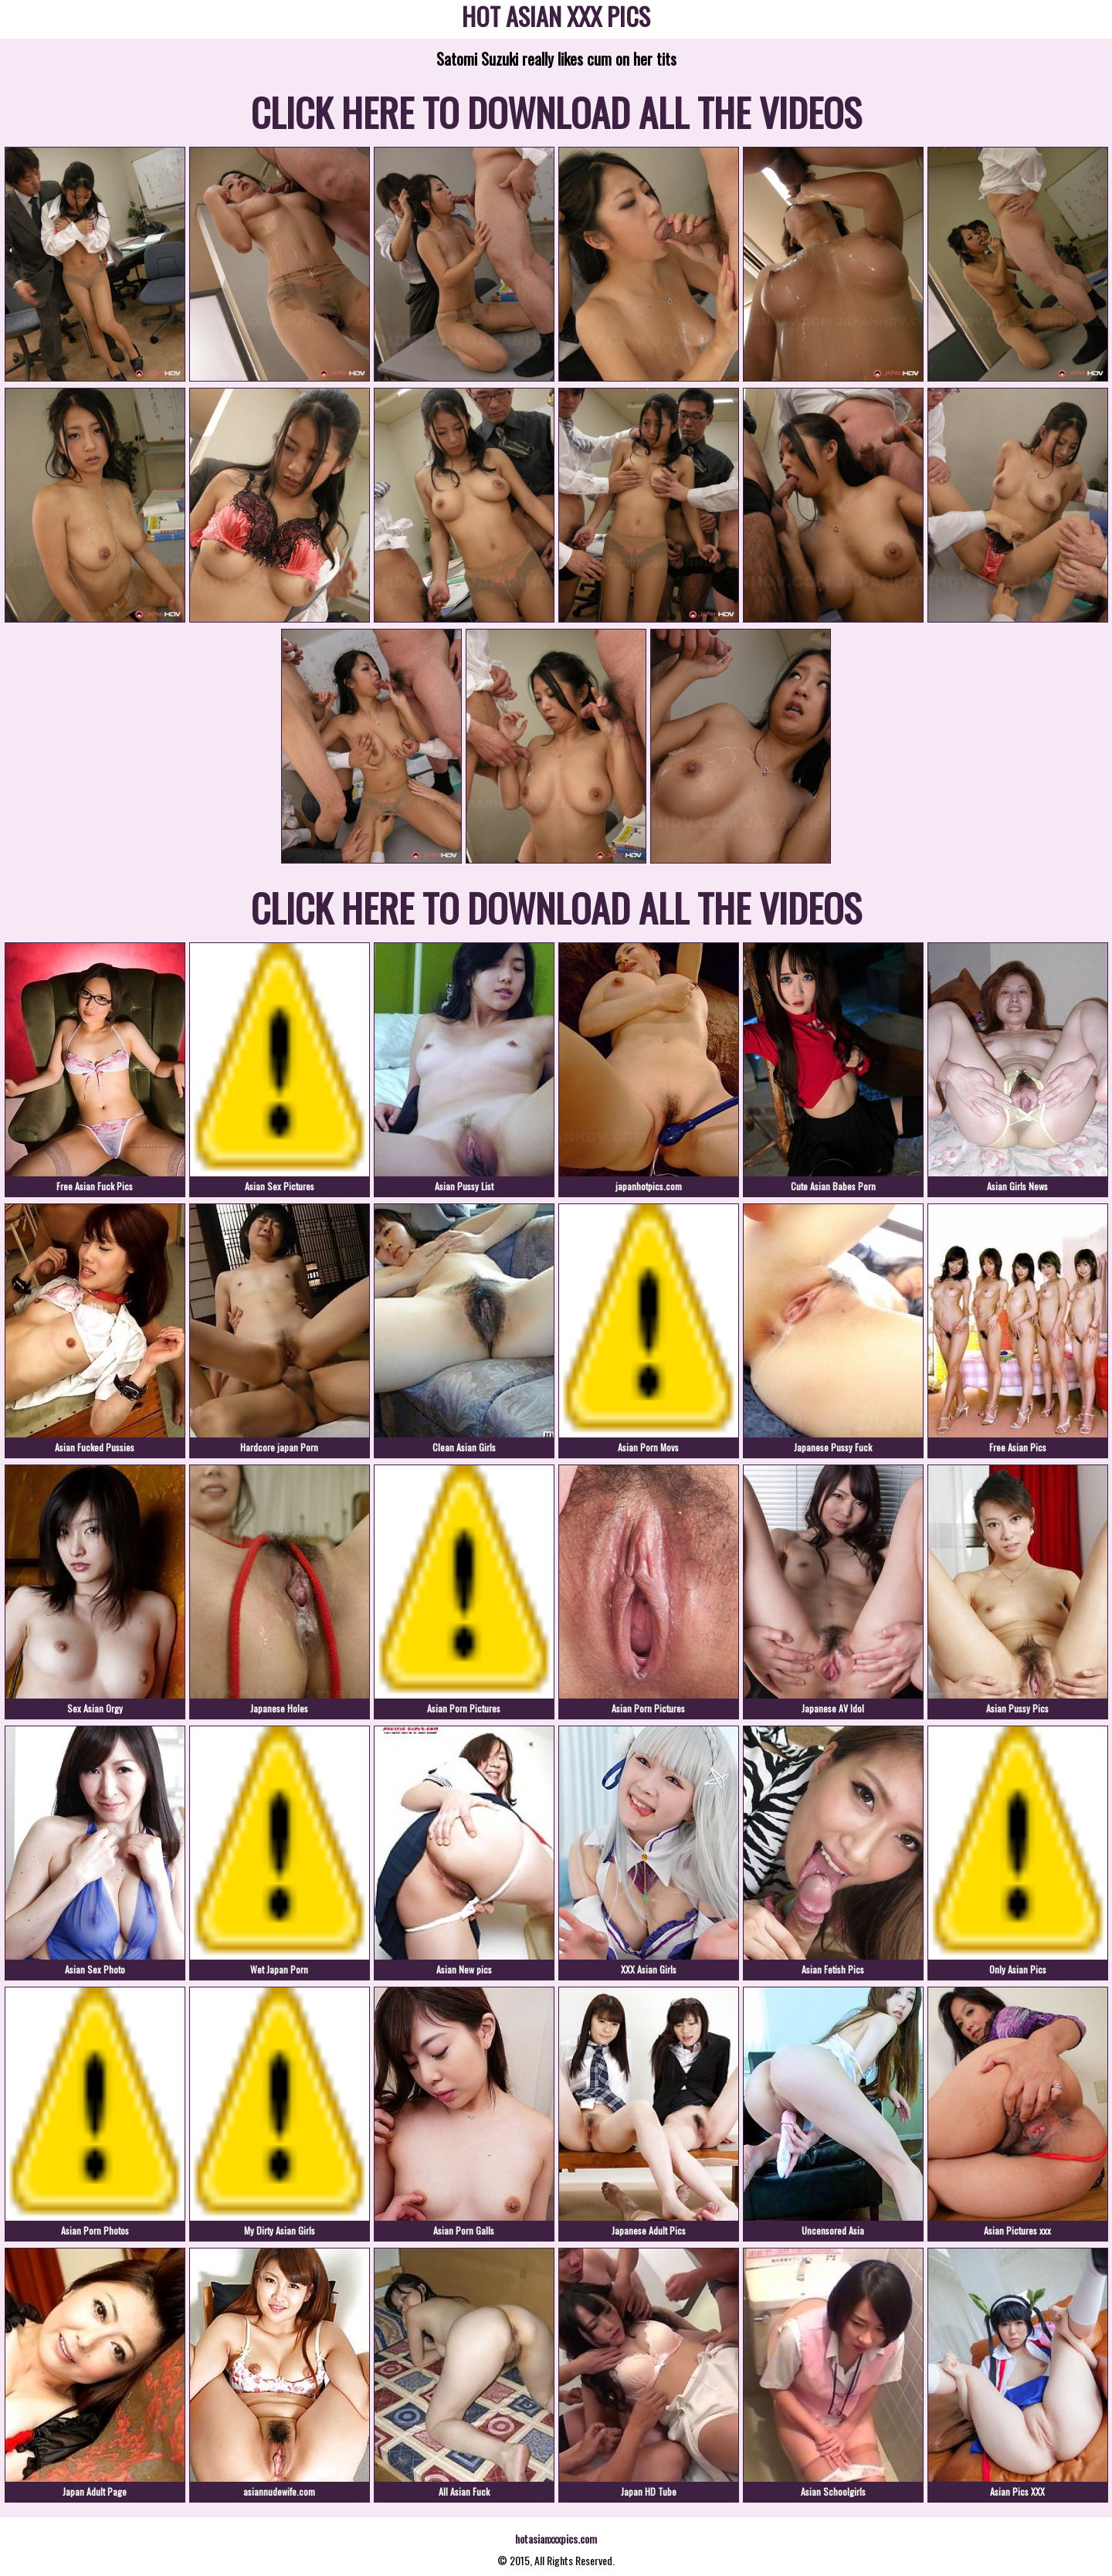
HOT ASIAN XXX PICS (556, 19)
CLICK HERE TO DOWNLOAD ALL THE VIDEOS (556, 111)
